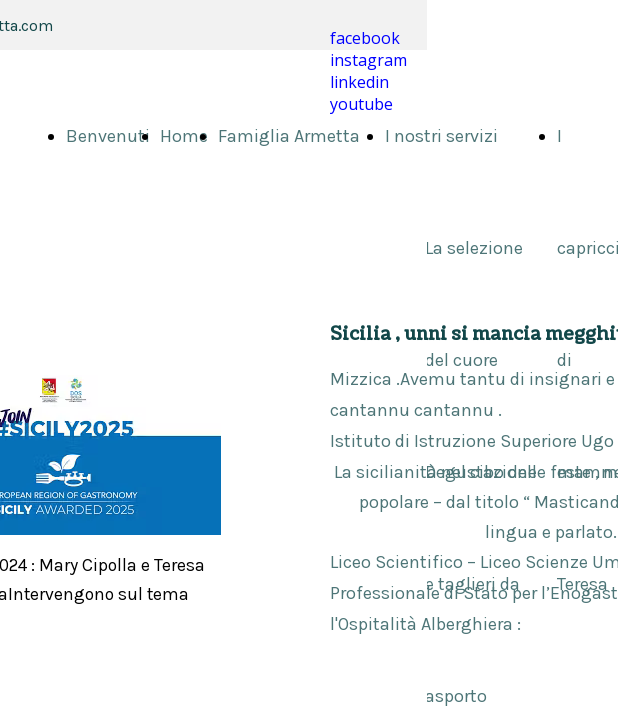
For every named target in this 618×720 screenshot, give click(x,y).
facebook (365, 38)
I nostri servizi (441, 136)
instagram (368, 60)
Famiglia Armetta (289, 136)
